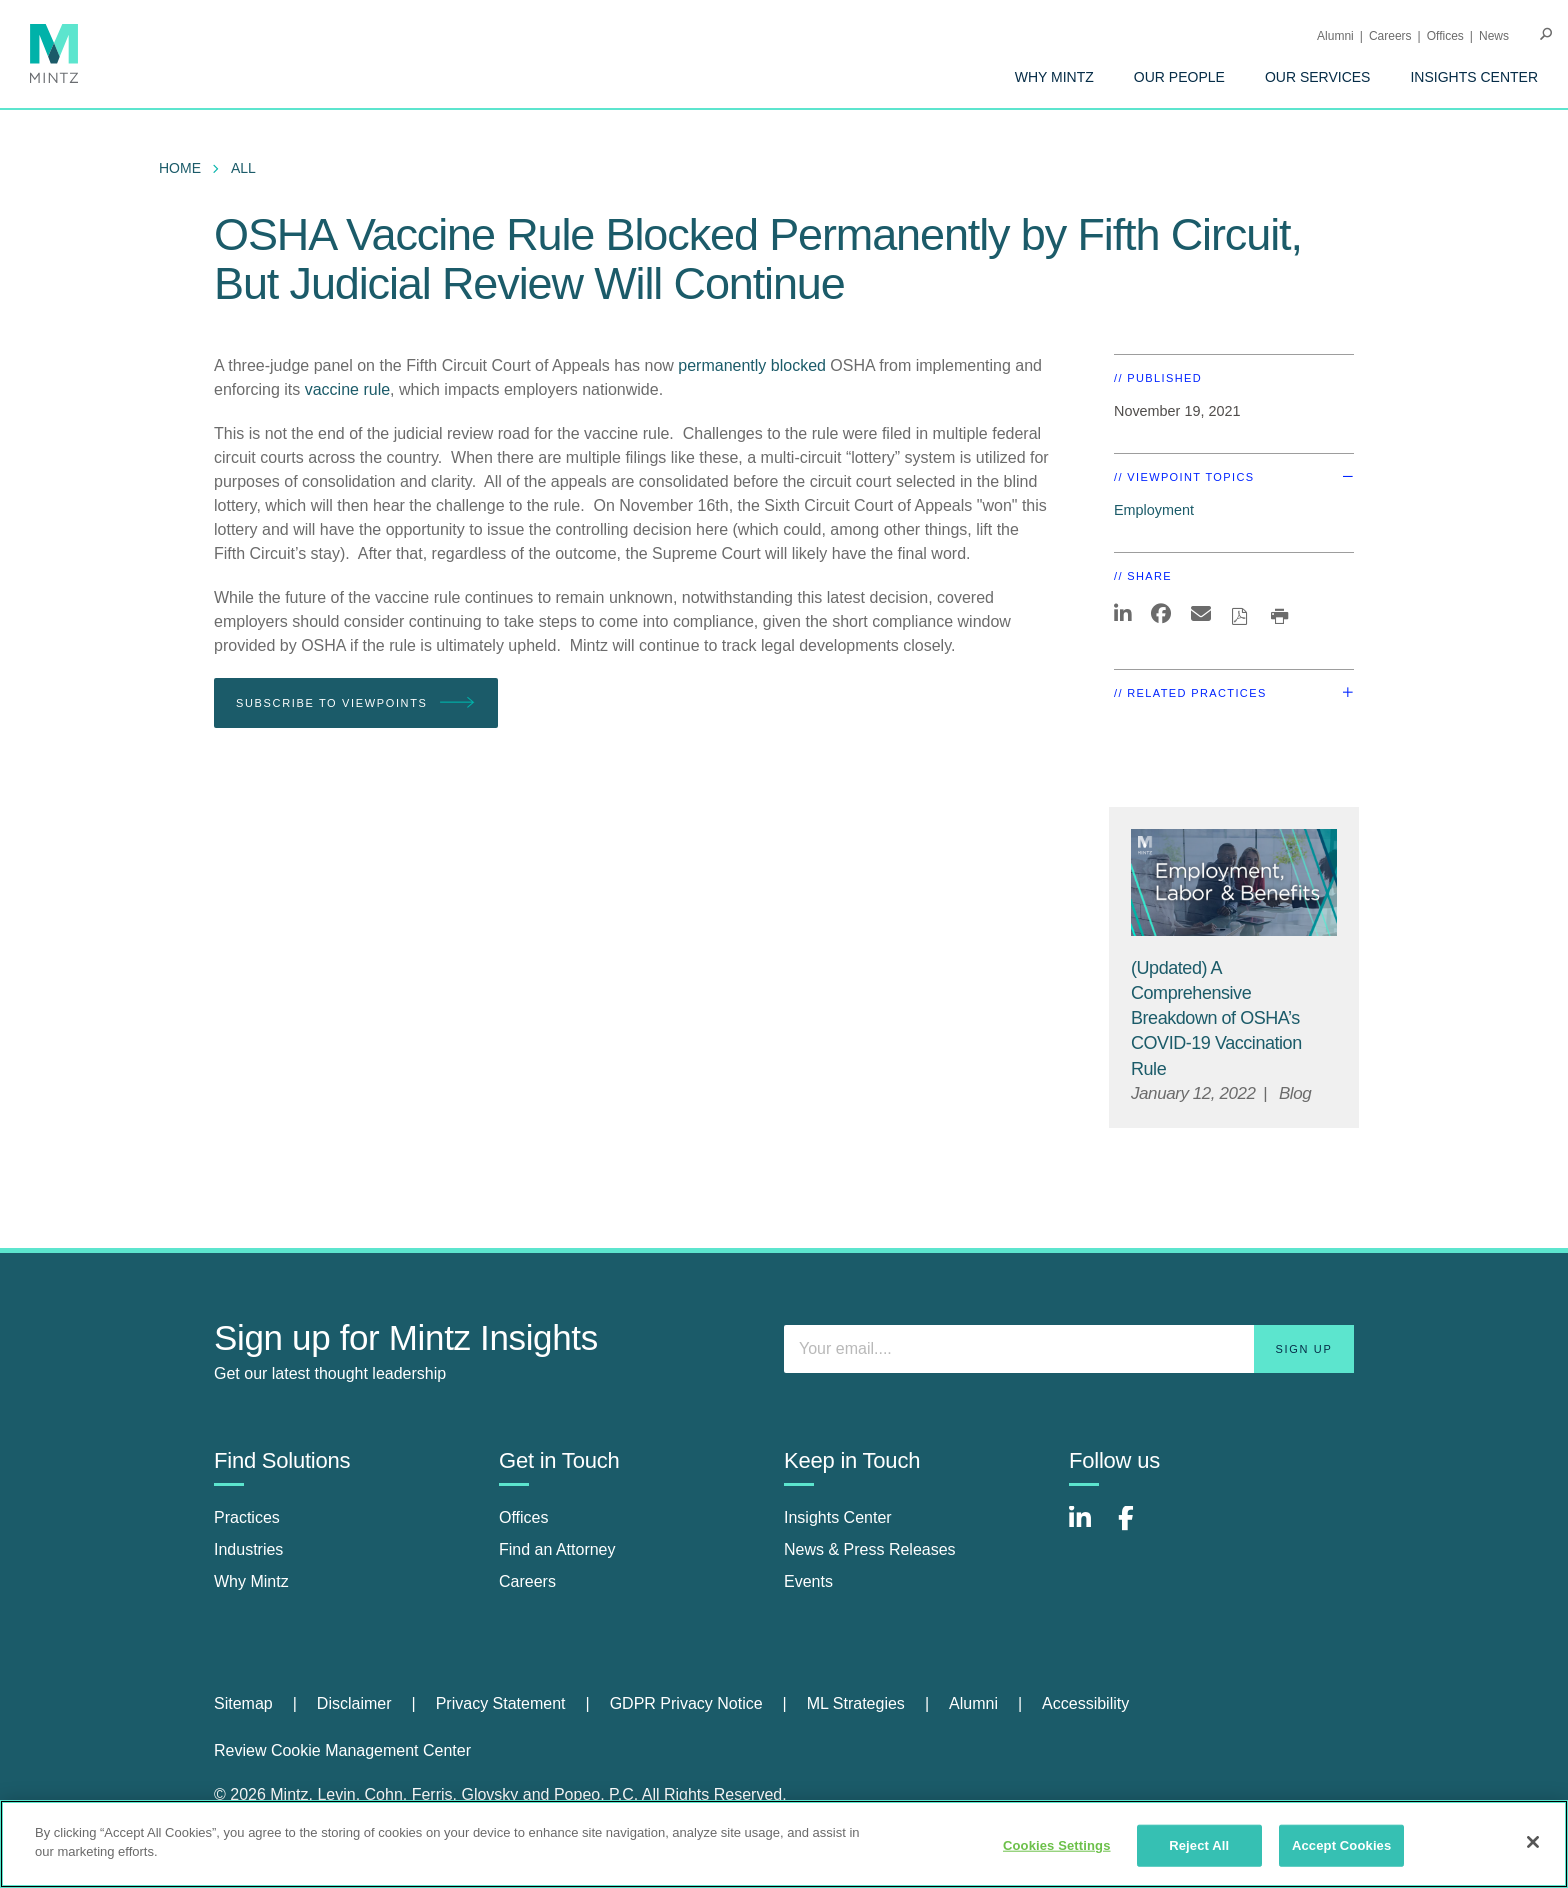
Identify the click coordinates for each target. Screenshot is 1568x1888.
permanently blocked (752, 365)
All (243, 168)
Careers (1390, 36)
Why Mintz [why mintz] (251, 1581)
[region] (784, 1844)
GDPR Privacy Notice (686, 1703)
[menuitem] (1054, 77)
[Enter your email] (1069, 1349)
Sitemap (243, 1703)
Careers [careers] (527, 1581)
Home (180, 168)
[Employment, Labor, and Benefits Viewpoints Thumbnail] (1234, 882)
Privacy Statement (501, 1703)
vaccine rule (347, 389)
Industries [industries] (248, 1549)
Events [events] (808, 1581)
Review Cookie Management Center (342, 1750)
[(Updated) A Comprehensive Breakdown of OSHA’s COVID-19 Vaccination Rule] (1216, 1018)
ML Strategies (856, 1703)
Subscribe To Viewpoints (356, 703)
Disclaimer (354, 1703)
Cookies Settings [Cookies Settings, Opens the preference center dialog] (1057, 1845)
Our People (1179, 77)
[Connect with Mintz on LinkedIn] (1089, 1528)
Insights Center (1474, 77)
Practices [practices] (247, 1517)
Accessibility (1085, 1703)
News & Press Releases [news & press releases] (870, 1549)
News (1494, 36)
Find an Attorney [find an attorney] (557, 1549)
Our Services (1318, 77)
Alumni (1335, 36)
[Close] (1533, 1842)
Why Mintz (1054, 77)
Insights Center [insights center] (838, 1517)
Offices (1445, 36)
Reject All (1199, 1845)
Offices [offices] (524, 1517)
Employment (1154, 510)
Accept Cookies (1341, 1845)
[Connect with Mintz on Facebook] (1138, 1528)
